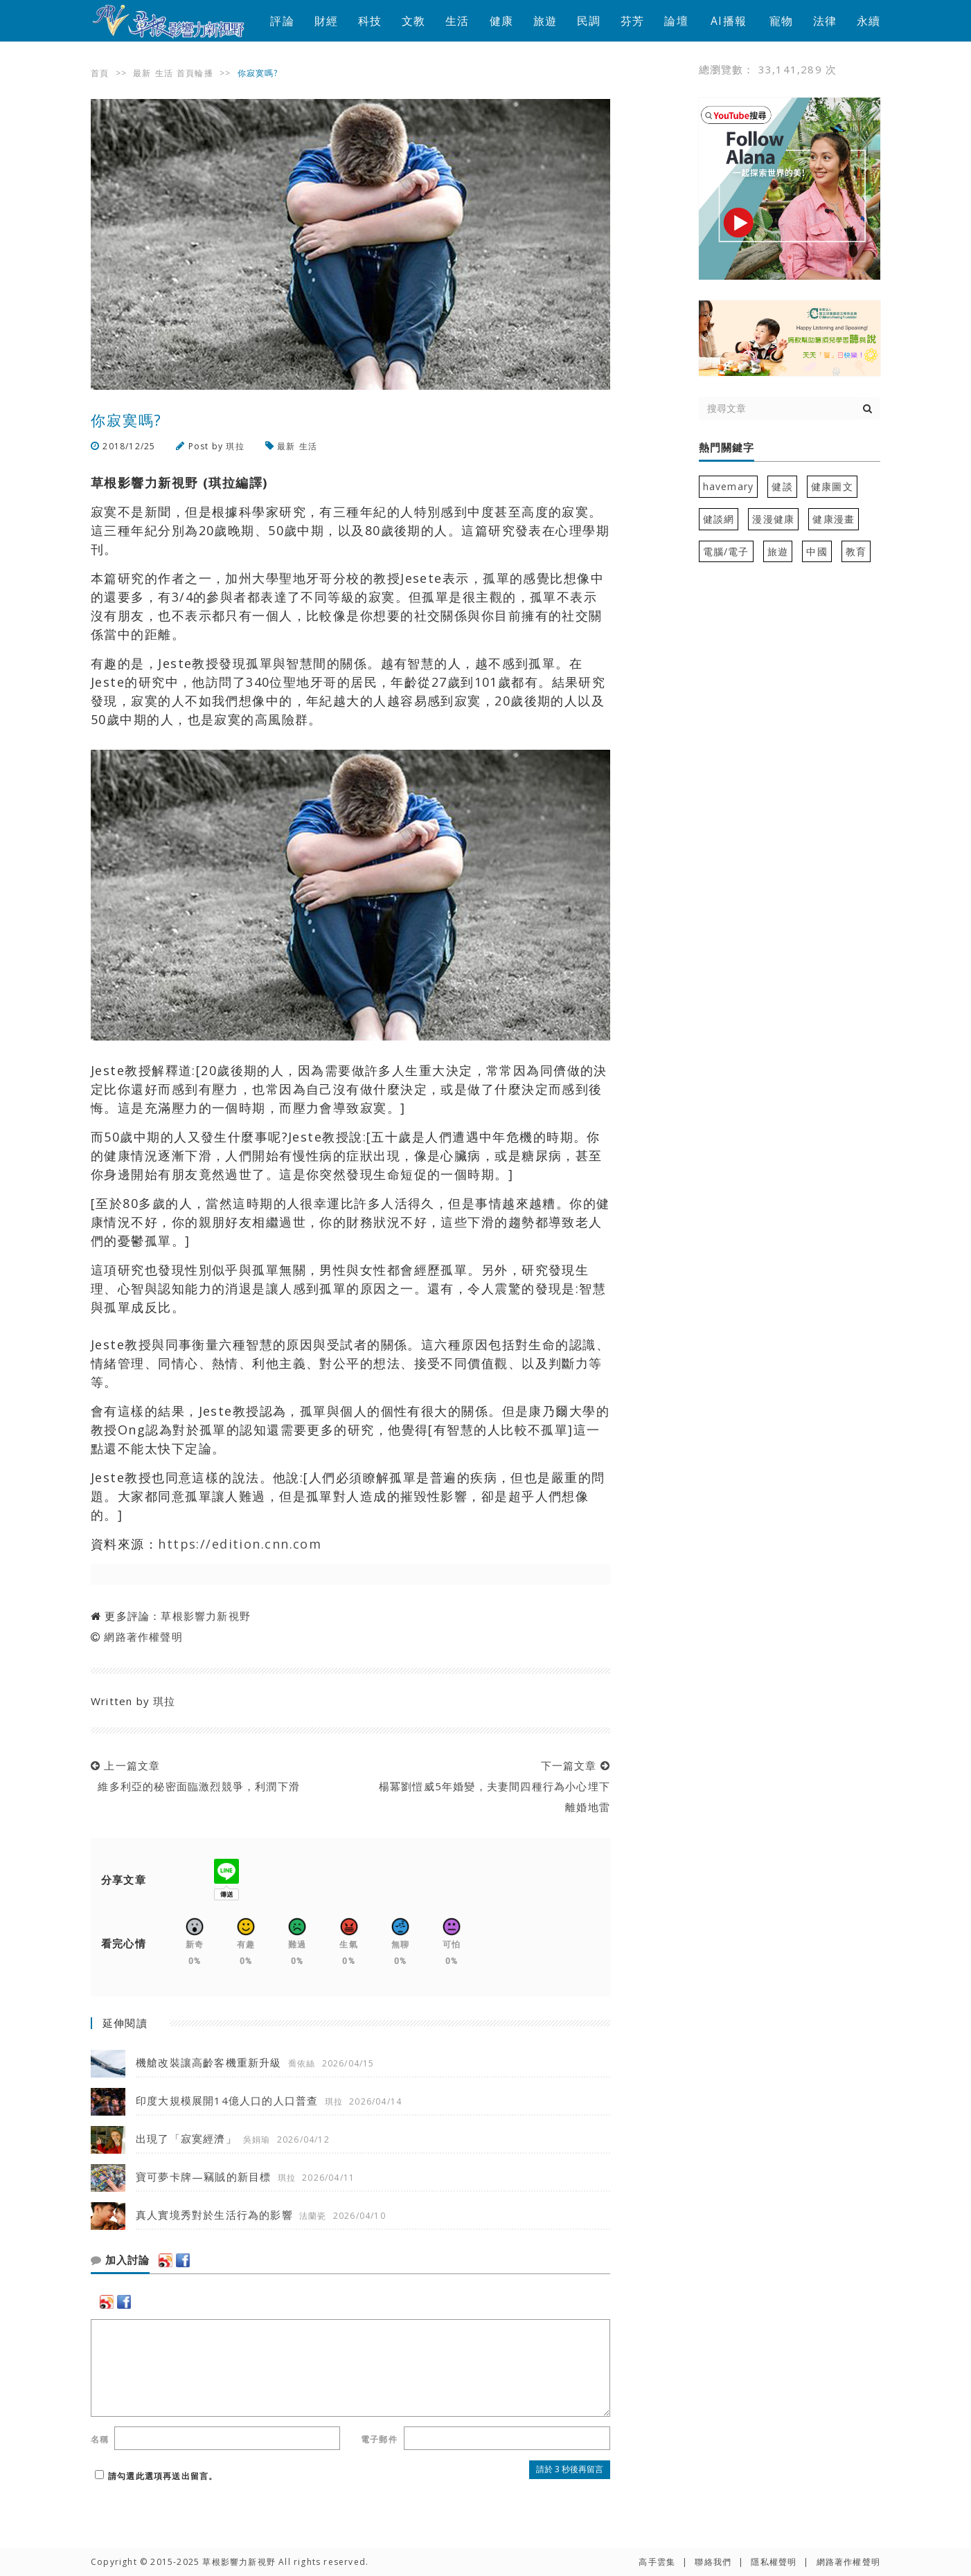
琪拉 (235, 446)
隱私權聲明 (773, 2562)
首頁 (100, 73)
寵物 (781, 20)
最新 (142, 73)
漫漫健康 (773, 518)
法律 (825, 20)
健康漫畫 (833, 518)
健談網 (719, 518)
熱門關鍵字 (726, 448)
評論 (282, 20)
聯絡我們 (713, 2562)
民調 (588, 20)
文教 (413, 20)
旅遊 (545, 20)
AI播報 (729, 20)
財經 (326, 20)
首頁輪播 (195, 73)
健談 (782, 486)
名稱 (100, 2439)
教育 (856, 551)
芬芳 (632, 20)
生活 (457, 20)
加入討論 (120, 2260)
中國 (816, 551)
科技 (370, 20)
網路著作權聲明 (143, 1636)
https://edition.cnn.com (239, 1543)
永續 (868, 20)
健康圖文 (832, 486)
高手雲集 (657, 2562)
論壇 (676, 20)
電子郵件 (379, 2439)
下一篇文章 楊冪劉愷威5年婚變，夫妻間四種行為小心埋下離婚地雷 (490, 1786)
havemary (728, 486)
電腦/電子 (726, 551)
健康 (501, 20)
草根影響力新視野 (206, 1616)
